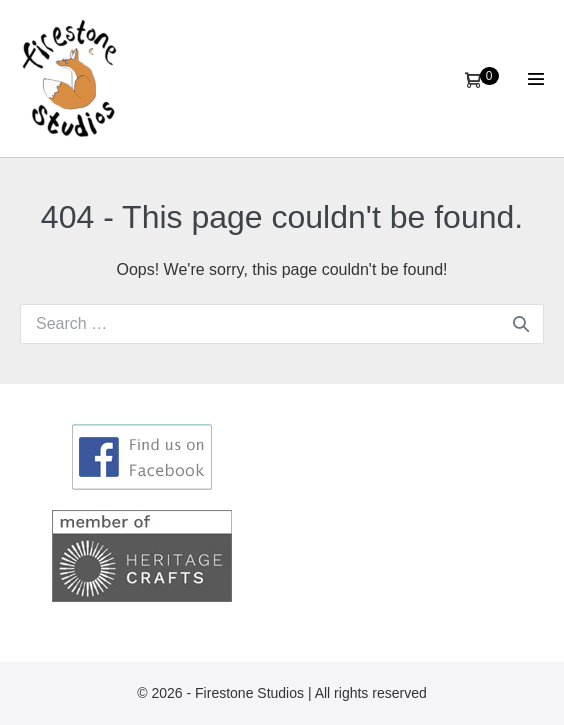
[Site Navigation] (536, 79)
